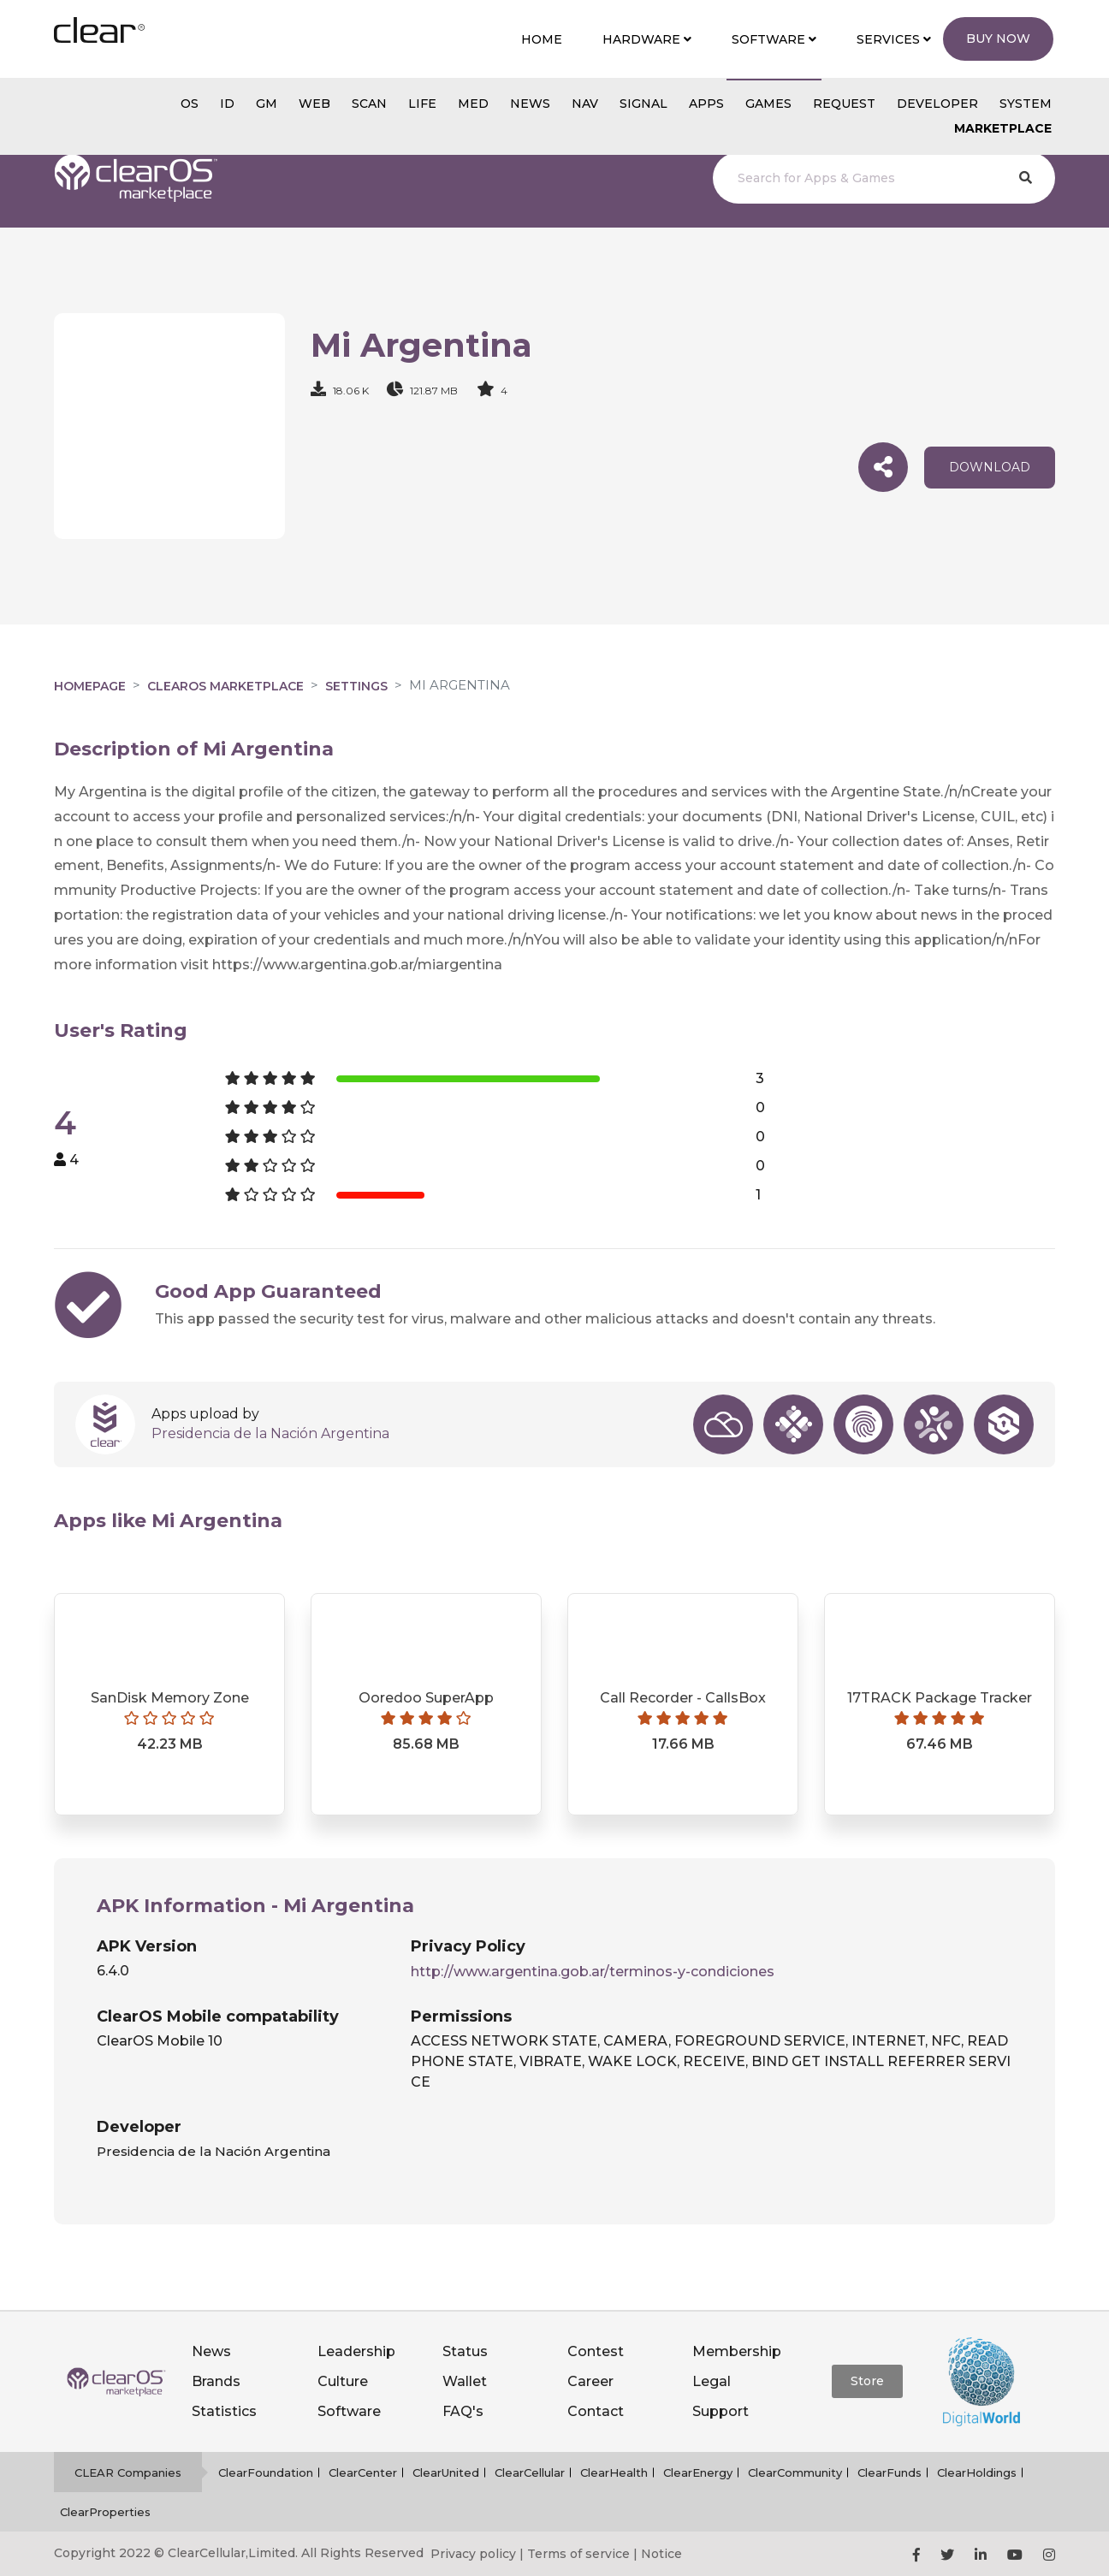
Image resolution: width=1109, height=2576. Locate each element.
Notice (661, 2553)
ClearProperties (105, 2512)
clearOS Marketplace (225, 686)
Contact (595, 2411)
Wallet (464, 2381)
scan (369, 103)
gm (266, 103)
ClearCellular (530, 2472)
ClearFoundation (265, 2472)
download (989, 467)
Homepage (90, 686)
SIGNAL (643, 103)
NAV (585, 103)
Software (349, 2411)
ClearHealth (614, 2472)
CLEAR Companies (127, 2472)
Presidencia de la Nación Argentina (270, 1433)
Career (590, 2381)
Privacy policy (473, 2553)
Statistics (224, 2411)
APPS (706, 103)
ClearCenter (363, 2472)
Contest (595, 2351)
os (190, 103)
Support (720, 2411)
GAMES (768, 103)
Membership (736, 2351)
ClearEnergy (697, 2472)
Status (465, 2351)
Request (844, 103)
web (314, 103)
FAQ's (462, 2411)
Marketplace (1003, 128)
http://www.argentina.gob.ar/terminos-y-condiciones (592, 1971)
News (211, 2351)
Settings (356, 686)
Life (422, 103)
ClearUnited (445, 2472)
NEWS (530, 103)
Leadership (356, 2351)
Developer (937, 103)
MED (473, 103)
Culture (342, 2381)
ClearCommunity (795, 2472)
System (1025, 103)
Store (867, 2381)
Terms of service (578, 2553)
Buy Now (998, 38)
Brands (216, 2381)
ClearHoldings (977, 2472)
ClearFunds (889, 2472)
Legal (711, 2381)
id (227, 103)
